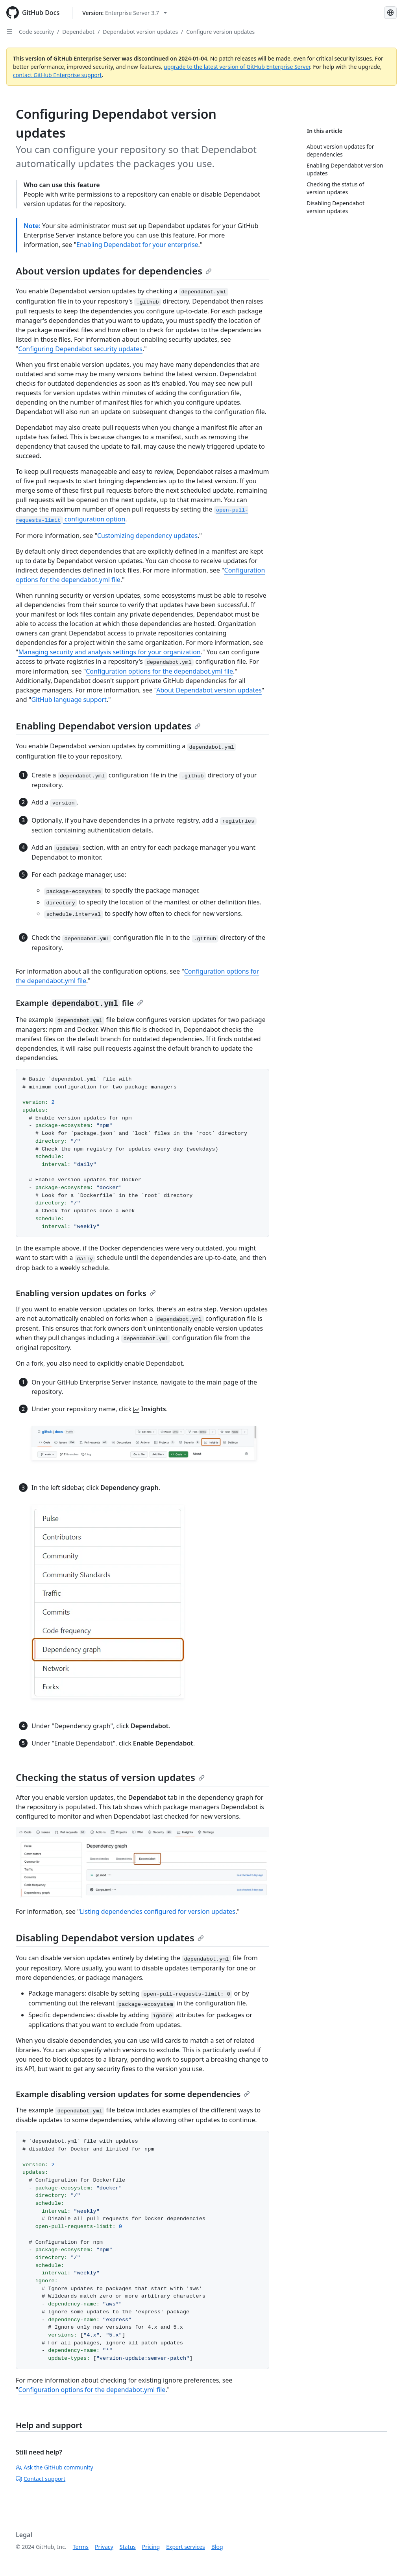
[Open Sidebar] (9, 31)
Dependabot (78, 31)
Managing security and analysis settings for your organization (109, 652)
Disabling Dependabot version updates (110, 1937)
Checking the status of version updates (110, 1777)
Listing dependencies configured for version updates (157, 1911)
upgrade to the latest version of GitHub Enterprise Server (237, 66)
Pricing (151, 2546)
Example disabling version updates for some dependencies (133, 2094)
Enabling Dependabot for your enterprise (137, 244)
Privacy (104, 2546)
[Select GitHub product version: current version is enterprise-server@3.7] (124, 13)
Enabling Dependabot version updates (108, 725)
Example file (79, 1003)
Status (128, 2546)
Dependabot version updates (140, 31)
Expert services (185, 2546)
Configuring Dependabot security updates (80, 348)
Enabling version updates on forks (86, 1293)
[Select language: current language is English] (390, 12)
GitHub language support (68, 699)
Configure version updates (220, 31)
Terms (81, 2546)
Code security (36, 31)
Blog (217, 2546)
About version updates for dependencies (114, 270)
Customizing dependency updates (147, 535)
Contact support (40, 2478)
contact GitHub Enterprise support (57, 75)
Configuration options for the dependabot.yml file (159, 671)
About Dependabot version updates (209, 690)
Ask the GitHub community (54, 2467)
